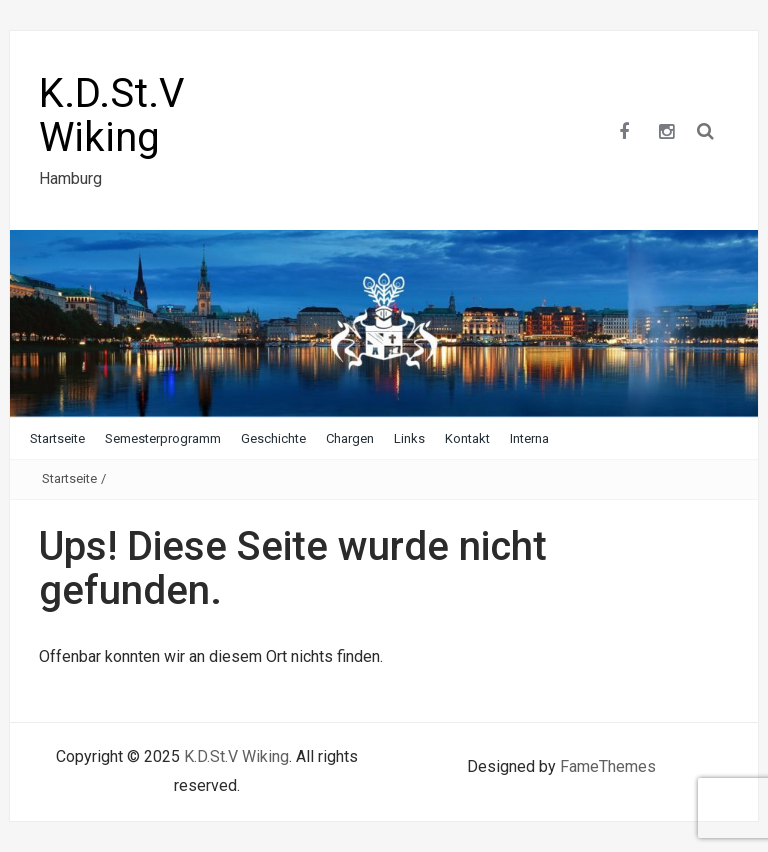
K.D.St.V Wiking (111, 115)
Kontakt (467, 438)
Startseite (57, 438)
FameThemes (608, 766)
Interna (529, 438)
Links (409, 438)
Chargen (350, 438)
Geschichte (273, 438)
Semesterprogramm (163, 438)
